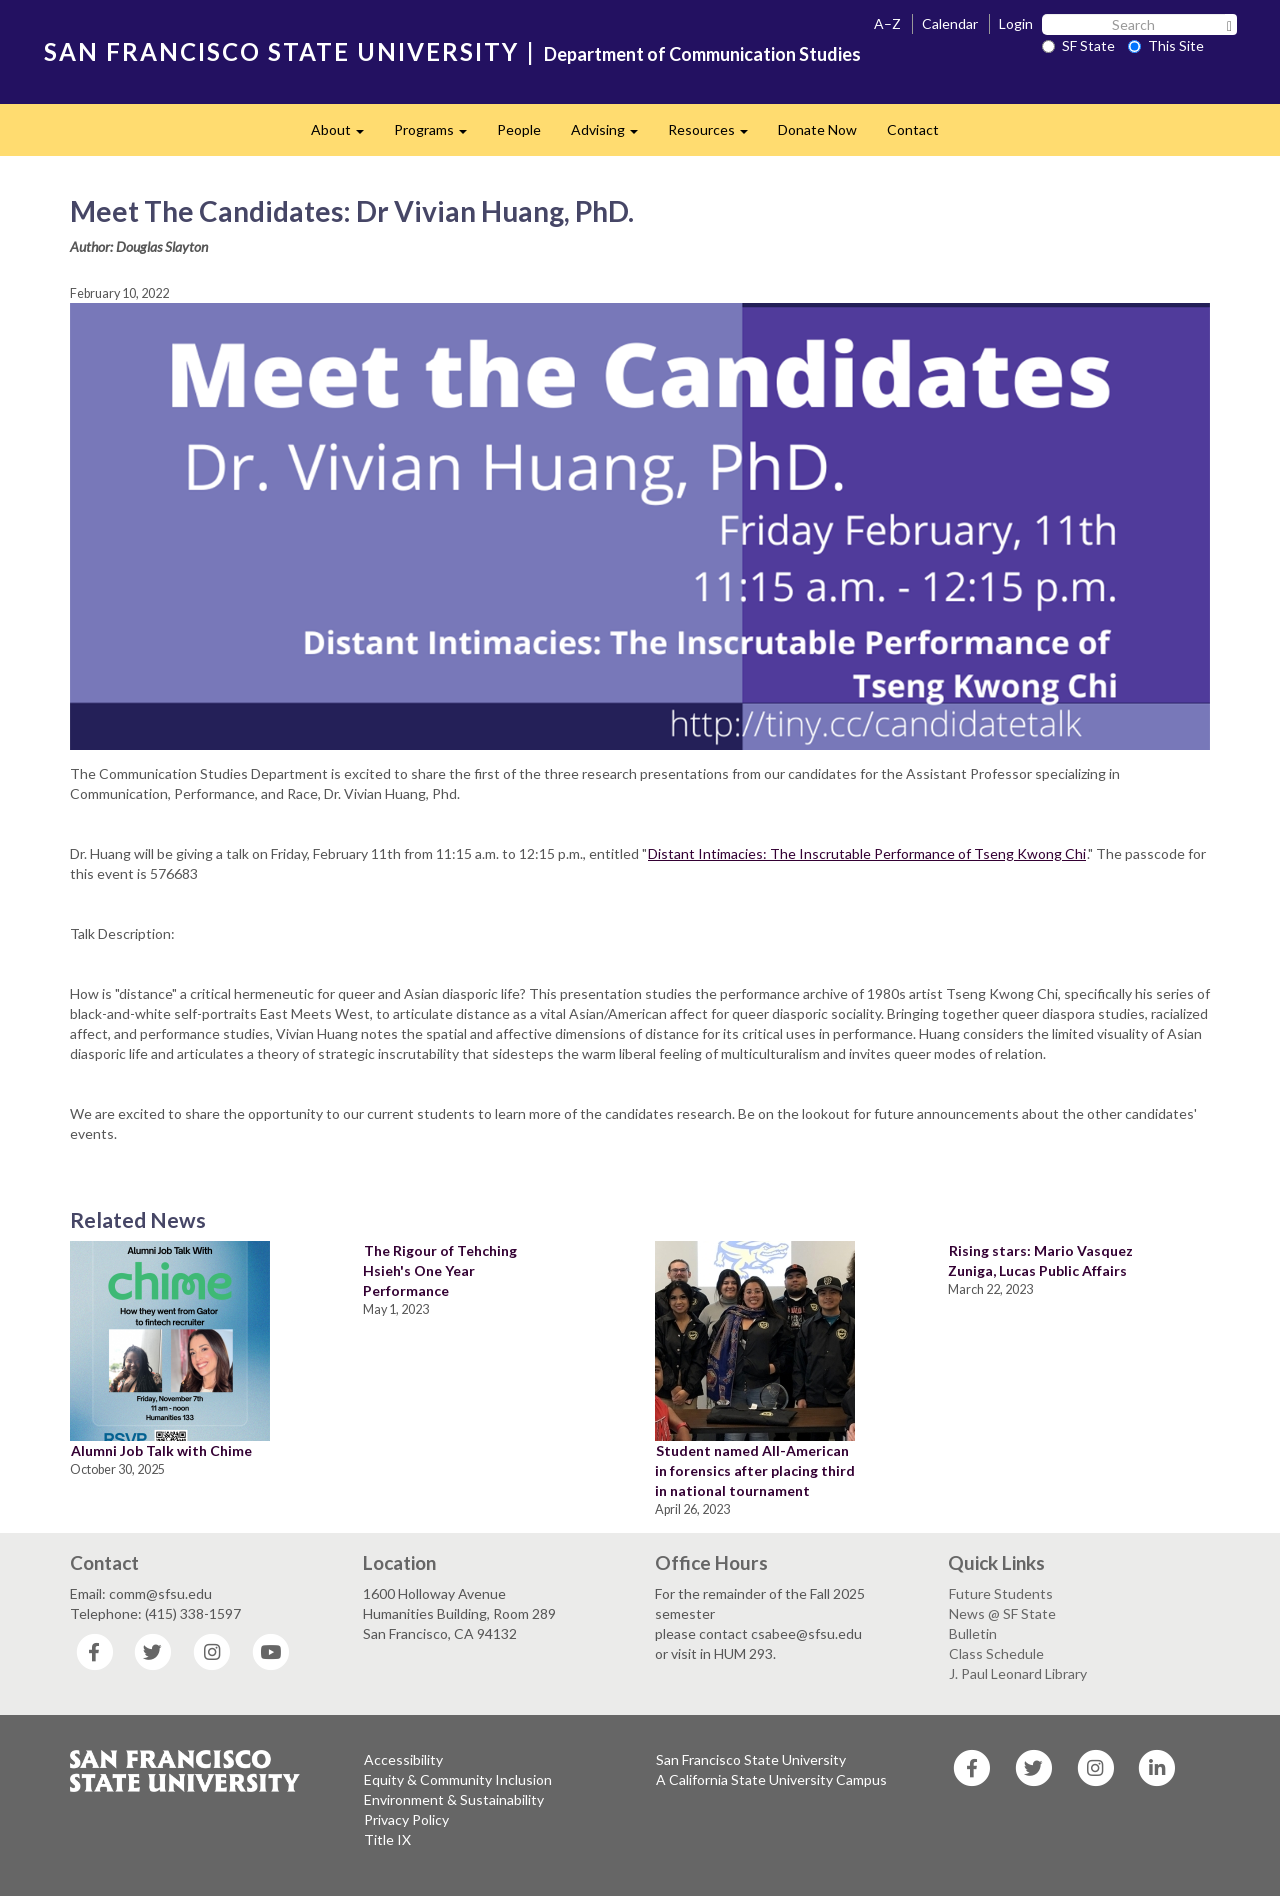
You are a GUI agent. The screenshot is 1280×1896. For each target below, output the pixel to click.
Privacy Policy (406, 1819)
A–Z (887, 23)
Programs (438, 135)
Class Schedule (996, 1653)
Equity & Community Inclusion (458, 1779)
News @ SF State (1002, 1613)
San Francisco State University (751, 1759)
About (345, 135)
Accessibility (403, 1759)
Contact (913, 129)
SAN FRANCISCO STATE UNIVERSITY (281, 51)
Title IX (387, 1839)
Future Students (1001, 1593)
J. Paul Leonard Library (1018, 1673)
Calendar (950, 23)
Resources (715, 135)
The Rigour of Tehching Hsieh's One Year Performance (440, 1270)
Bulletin (973, 1633)
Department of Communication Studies (702, 54)
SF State (1078, 45)
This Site (1166, 45)
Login (1016, 23)
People (519, 129)
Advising (612, 135)
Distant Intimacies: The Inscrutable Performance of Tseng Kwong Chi (867, 853)
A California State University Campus (771, 1779)
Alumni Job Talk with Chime (161, 1450)
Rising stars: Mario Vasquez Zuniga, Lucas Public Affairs (1040, 1260)
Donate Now (817, 129)
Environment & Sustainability (454, 1799)
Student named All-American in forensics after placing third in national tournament (755, 1470)
